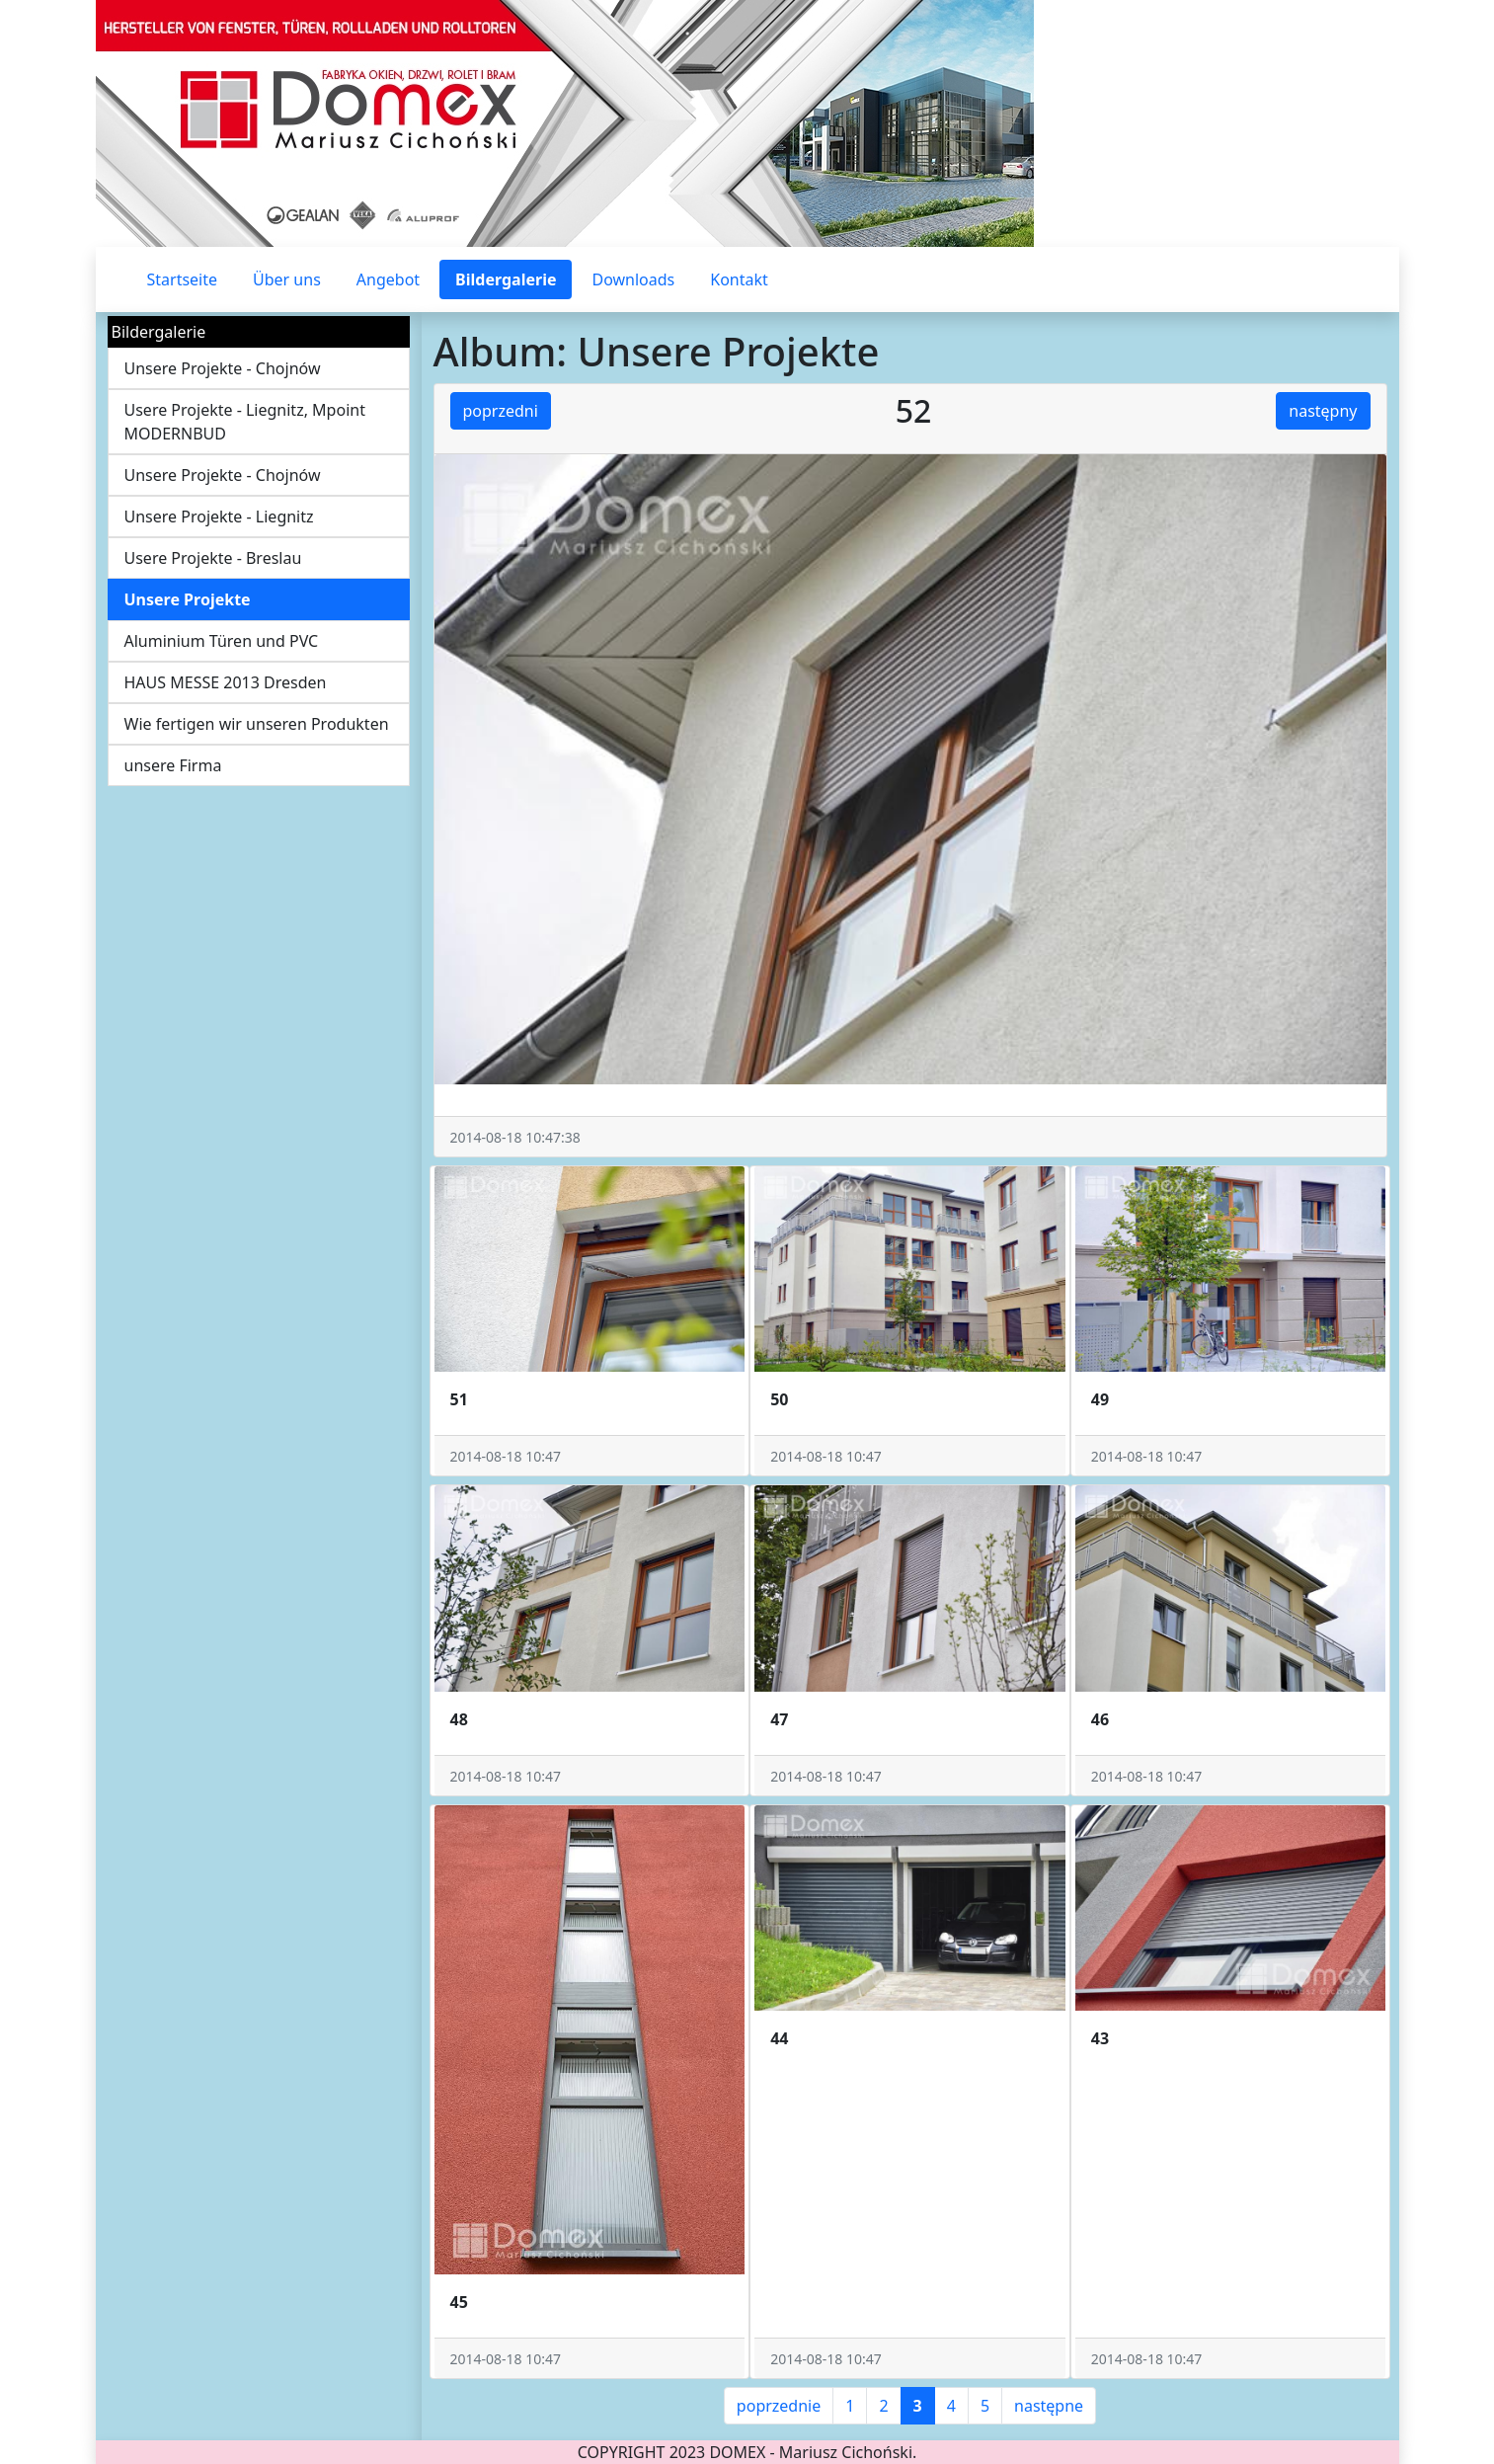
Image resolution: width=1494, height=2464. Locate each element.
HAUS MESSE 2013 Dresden (225, 682)
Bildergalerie (505, 279)
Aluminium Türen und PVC (221, 641)
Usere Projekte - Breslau (213, 558)
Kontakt (739, 279)
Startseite (182, 279)
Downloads (632, 279)
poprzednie (779, 2406)
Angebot (388, 279)
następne (1048, 2406)
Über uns (287, 279)
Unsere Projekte (187, 599)
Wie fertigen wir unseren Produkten (256, 724)
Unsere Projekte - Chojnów (222, 368)
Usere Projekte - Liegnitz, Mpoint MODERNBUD (244, 421)
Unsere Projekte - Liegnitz (219, 516)
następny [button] (1323, 411)
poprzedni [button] (500, 411)
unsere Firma (173, 765)
